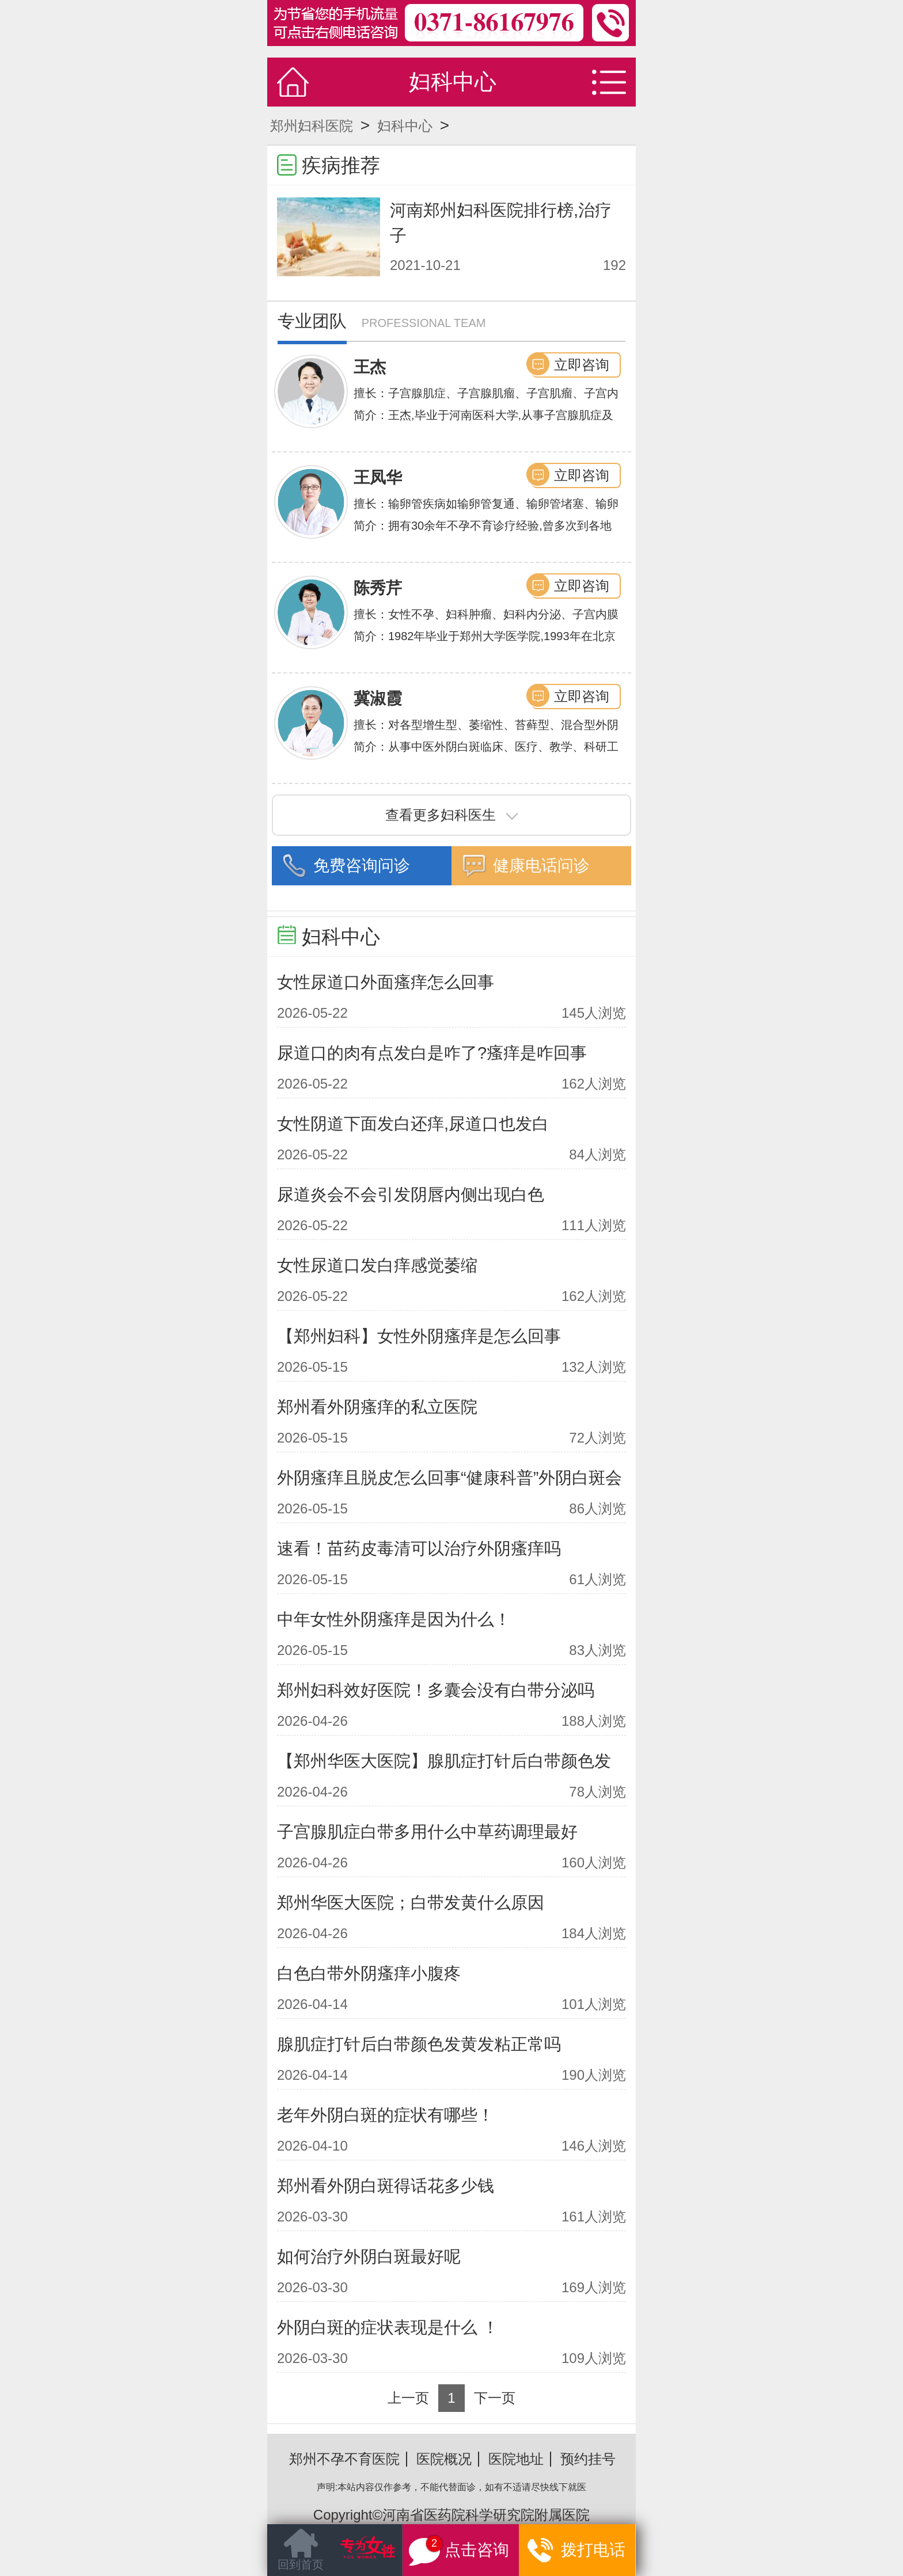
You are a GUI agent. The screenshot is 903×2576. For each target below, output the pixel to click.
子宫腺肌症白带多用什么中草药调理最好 (427, 1831)
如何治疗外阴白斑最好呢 (369, 2256)
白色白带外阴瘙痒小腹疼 (369, 1973)
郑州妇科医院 (311, 126)
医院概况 (444, 2459)
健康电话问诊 (541, 865)
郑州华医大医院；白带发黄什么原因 (410, 1902)
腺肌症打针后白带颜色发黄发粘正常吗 (419, 2044)
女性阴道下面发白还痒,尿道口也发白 (413, 1123)
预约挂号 (588, 2459)
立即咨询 (581, 364)
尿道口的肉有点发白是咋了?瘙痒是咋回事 (432, 1053)
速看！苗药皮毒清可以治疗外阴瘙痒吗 (419, 1548)
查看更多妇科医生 (451, 815)
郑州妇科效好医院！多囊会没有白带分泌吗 (435, 1690)
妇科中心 (404, 126)
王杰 (370, 367)
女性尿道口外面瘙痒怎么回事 (385, 982)
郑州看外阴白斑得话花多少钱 (385, 2186)
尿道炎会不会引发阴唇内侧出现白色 (410, 1194)
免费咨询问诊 (361, 865)
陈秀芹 (378, 588)
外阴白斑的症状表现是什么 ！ (388, 2327)
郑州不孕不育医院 (344, 2459)
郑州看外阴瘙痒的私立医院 (377, 1407)
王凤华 (378, 477)
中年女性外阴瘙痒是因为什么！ (394, 1619)
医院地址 (516, 2459)
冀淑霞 (378, 698)
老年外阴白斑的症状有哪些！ (385, 2115)
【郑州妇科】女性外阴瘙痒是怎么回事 (419, 1336)
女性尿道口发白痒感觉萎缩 (377, 1265)
